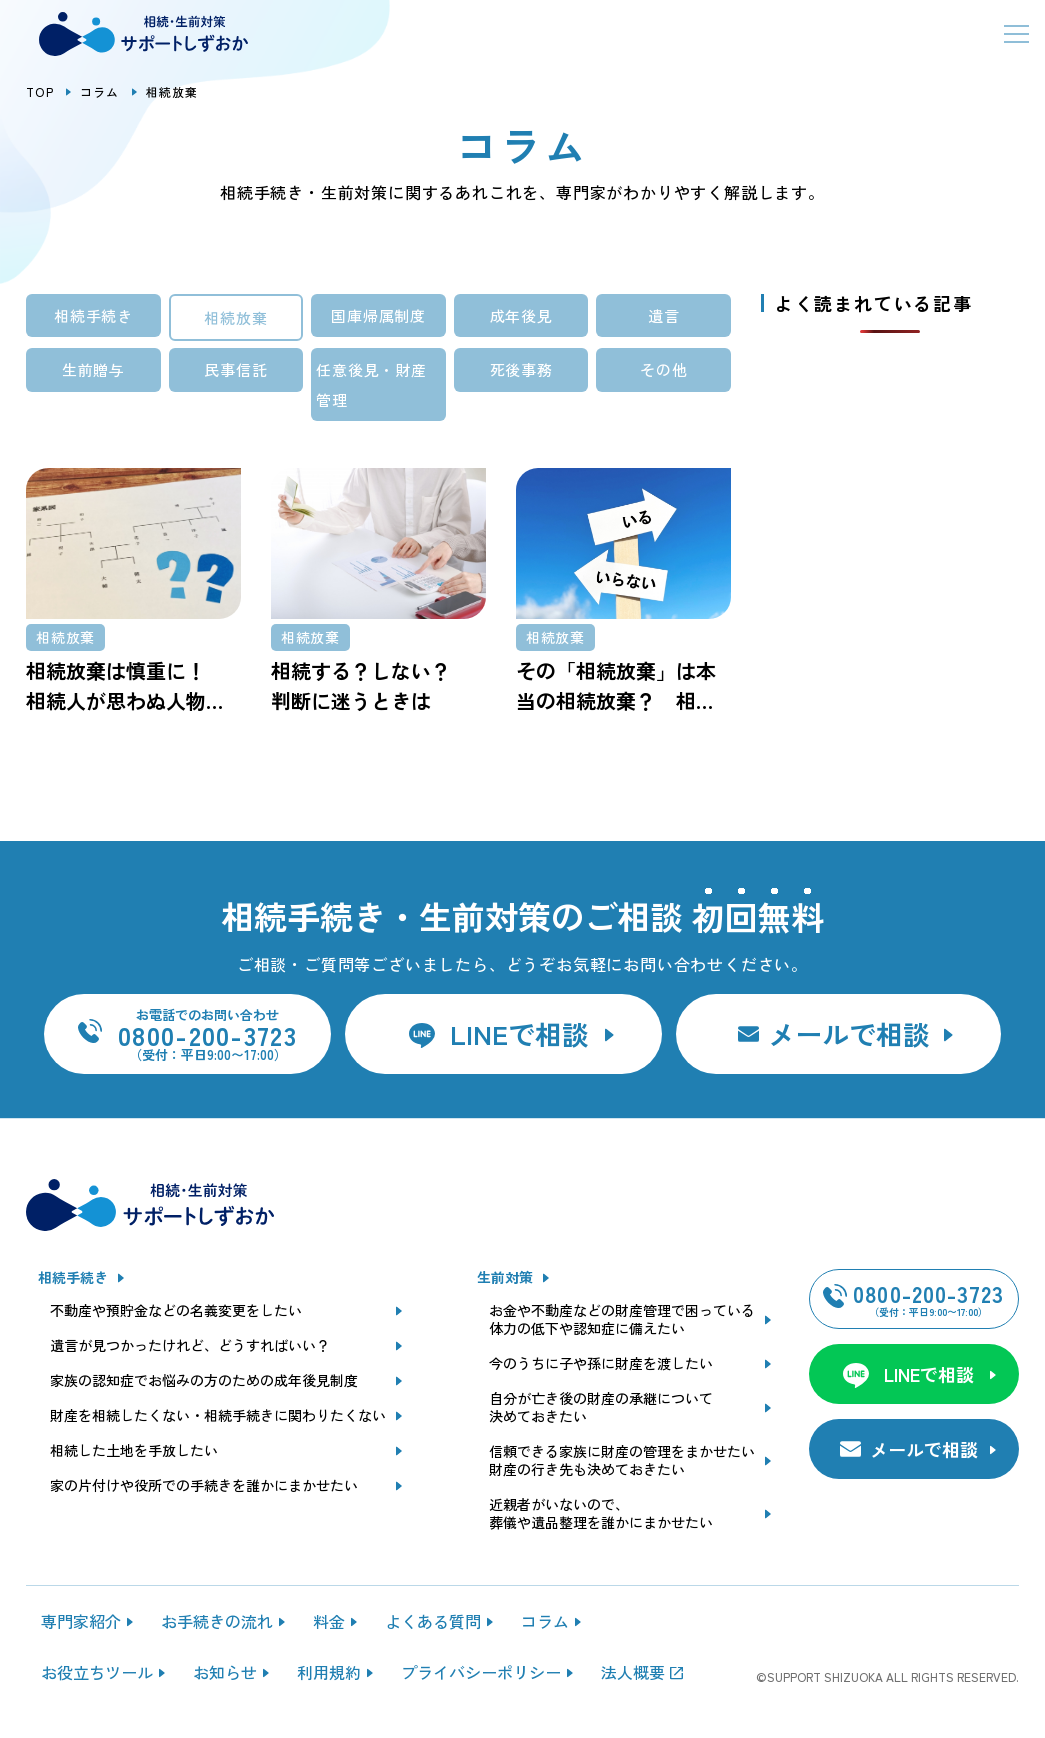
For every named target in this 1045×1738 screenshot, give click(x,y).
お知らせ (225, 1672)
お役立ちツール (97, 1672)
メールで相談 (849, 1033)
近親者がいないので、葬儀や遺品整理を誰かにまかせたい (601, 1514)
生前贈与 (93, 369)
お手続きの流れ (217, 1621)
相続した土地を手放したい (134, 1451)
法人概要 (633, 1672)
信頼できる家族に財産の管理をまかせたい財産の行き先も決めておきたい (622, 1461)
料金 (329, 1621)
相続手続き (93, 315)
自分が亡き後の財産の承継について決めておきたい (601, 1408)
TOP (40, 91)
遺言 (664, 315)
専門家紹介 (81, 1621)
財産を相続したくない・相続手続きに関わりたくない (218, 1416)
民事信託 (235, 369)
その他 (663, 369)
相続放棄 (235, 317)
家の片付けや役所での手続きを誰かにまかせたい (204, 1486)
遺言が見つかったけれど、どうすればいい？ (190, 1346)
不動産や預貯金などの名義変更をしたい (176, 1311)
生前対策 (505, 1278)
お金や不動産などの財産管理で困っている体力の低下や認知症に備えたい (622, 1320)
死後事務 (521, 369)
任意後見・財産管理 (371, 384)
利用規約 (329, 1672)
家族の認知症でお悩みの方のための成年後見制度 (204, 1381)
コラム (100, 91)
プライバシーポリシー (481, 1672)
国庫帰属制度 (378, 315)
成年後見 (521, 315)
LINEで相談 (519, 1033)
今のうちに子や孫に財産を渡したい (601, 1364)
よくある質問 (433, 1621)
